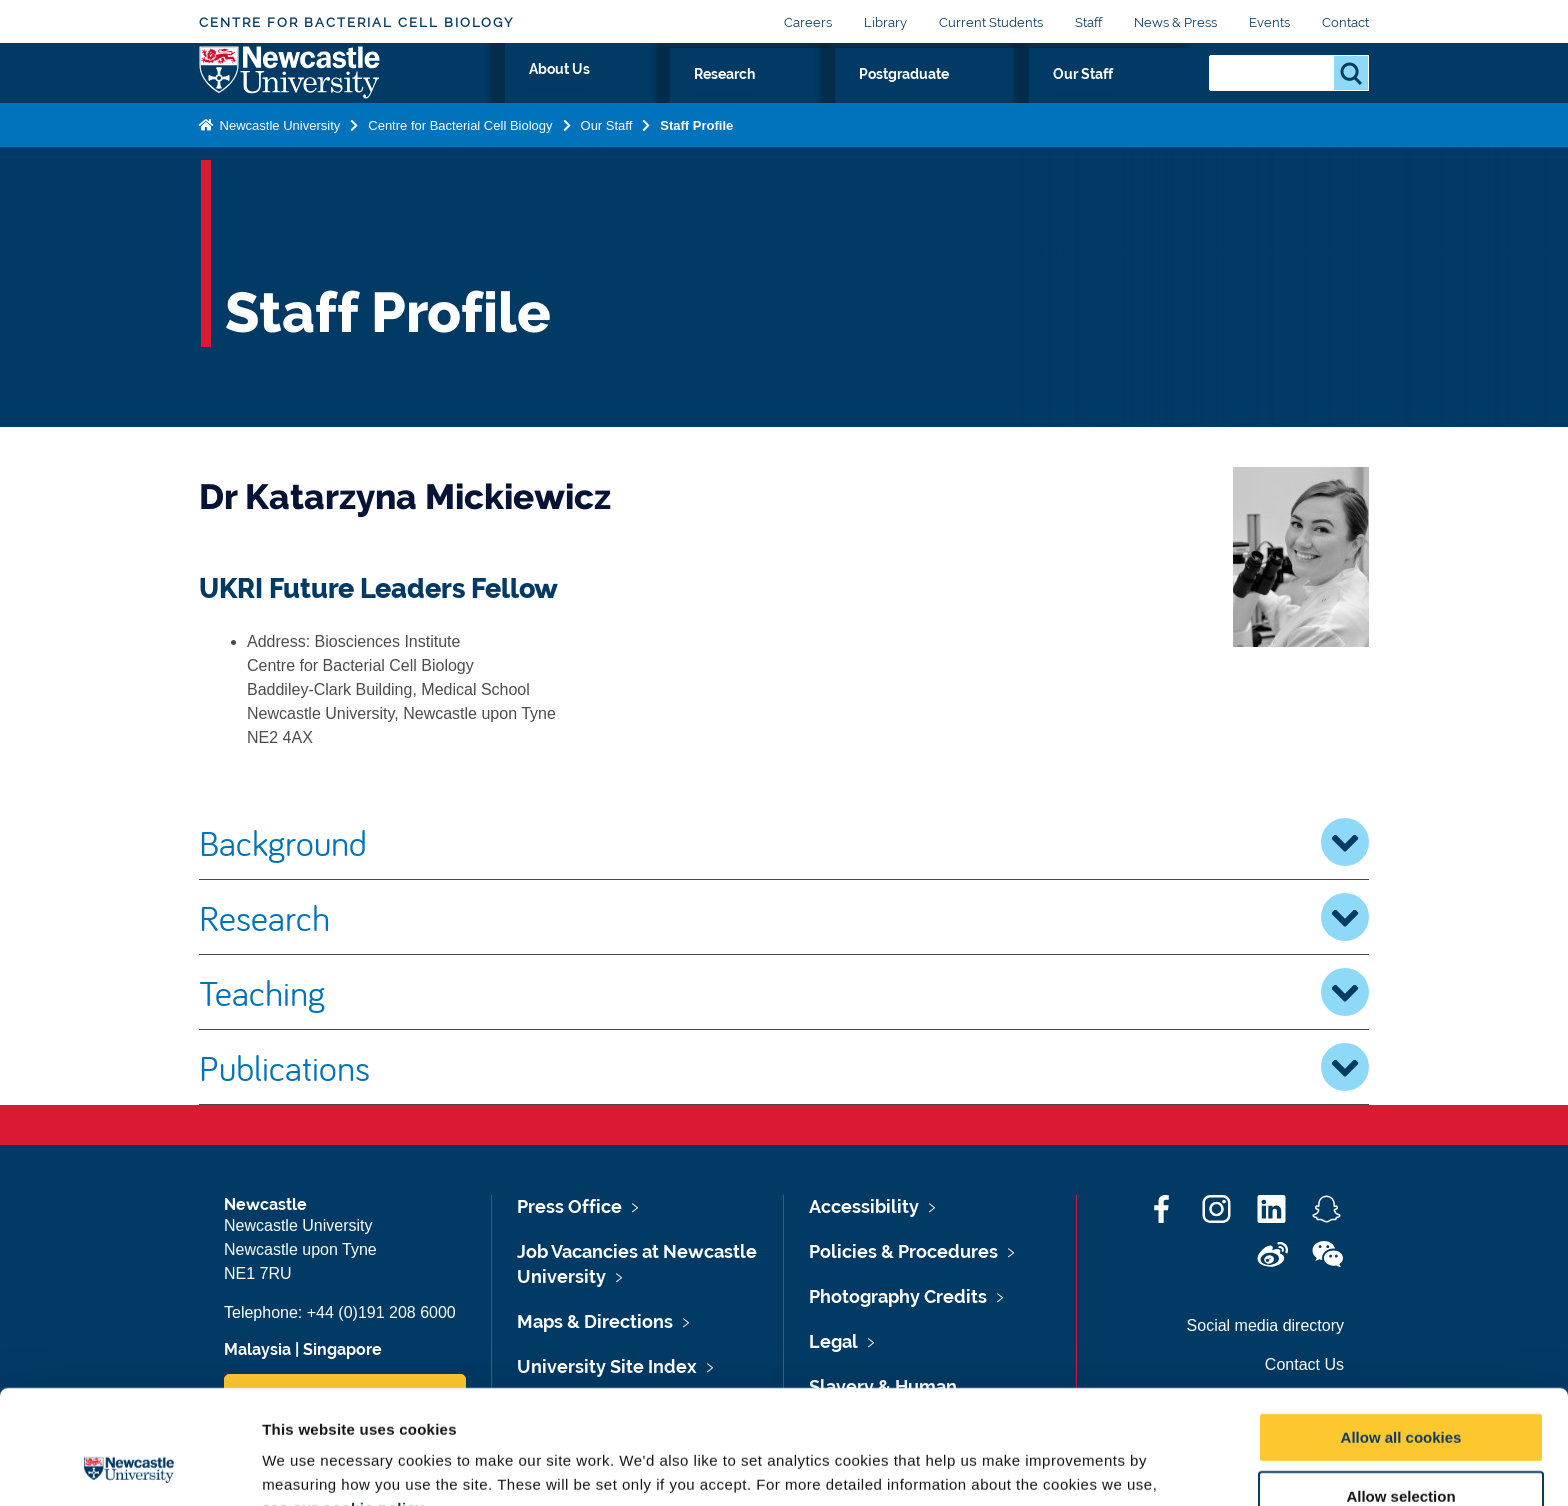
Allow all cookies (1401, 1330)
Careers (808, 22)
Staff (1088, 22)
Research (903, 97)
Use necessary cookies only (1401, 1448)
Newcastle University (278, 163)
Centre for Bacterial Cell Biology (356, 22)
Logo (290, 92)
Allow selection (1400, 1389)
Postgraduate (1024, 97)
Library (885, 22)
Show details (1049, 1466)
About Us (799, 97)
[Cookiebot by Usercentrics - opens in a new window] (129, 1467)
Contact (1345, 22)
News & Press (1175, 22)
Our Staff (1142, 97)
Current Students (991, 22)
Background (784, 842)
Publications (784, 1067)
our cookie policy (358, 1401)
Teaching (784, 992)
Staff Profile (696, 163)
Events (1269, 22)
